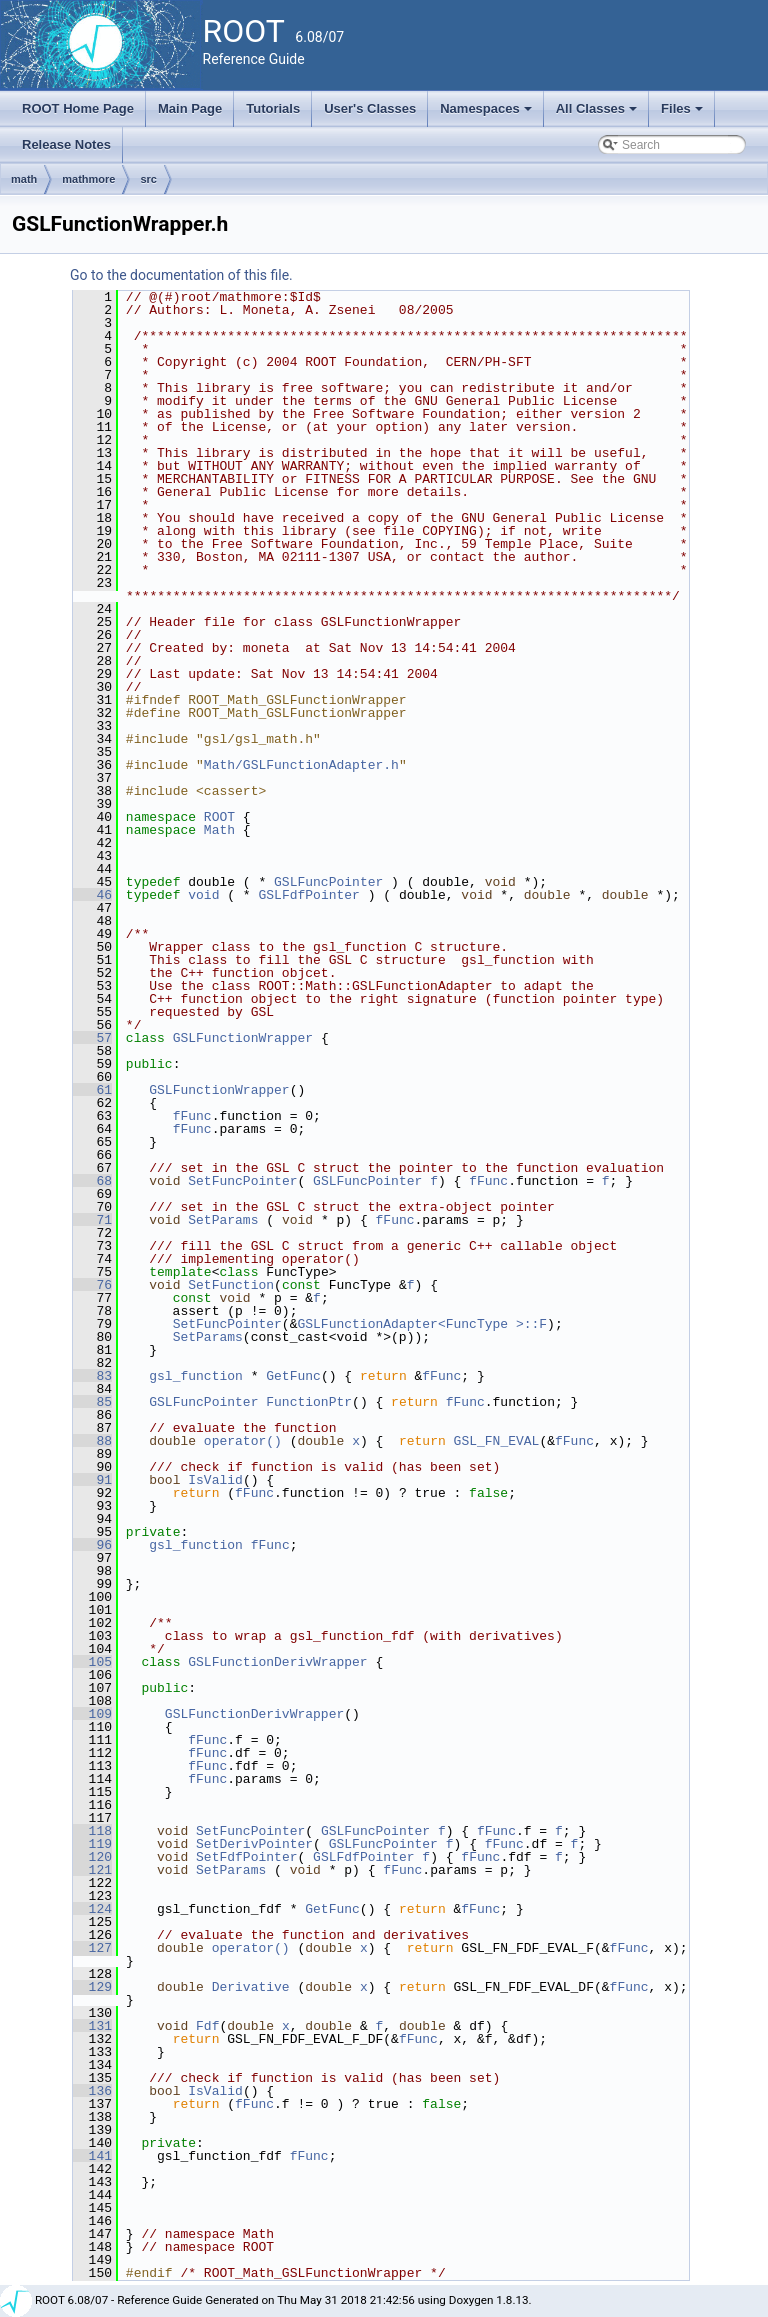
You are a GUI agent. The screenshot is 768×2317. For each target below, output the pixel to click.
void (203, 895)
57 (92, 1038)
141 (92, 2156)
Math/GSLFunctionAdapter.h (301, 765)
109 (92, 1714)
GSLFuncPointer (328, 882)
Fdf (207, 2026)
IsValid (215, 1480)
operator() (247, 1441)
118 (92, 1831)
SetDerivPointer (254, 1844)
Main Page (190, 108)
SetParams (223, 1220)
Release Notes (66, 144)
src (148, 179)
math (24, 179)
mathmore (88, 179)
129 (92, 1987)
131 (92, 2026)
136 (92, 2091)
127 (92, 1948)
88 (92, 1441)
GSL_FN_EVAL (497, 1441)
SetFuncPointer (242, 1181)
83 (92, 1376)
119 (92, 1844)
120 (92, 1857)
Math (219, 830)
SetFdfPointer (246, 1857)
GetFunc (293, 1376)
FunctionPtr (309, 1402)
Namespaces (487, 114)
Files (683, 114)
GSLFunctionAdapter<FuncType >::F (422, 1324)
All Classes (598, 114)
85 (92, 1402)
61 (92, 1090)
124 (92, 1909)
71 (92, 1220)
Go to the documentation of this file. (181, 275)
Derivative (251, 1987)
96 (92, 1545)
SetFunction (231, 1285)
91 (92, 1480)
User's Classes (370, 108)
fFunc (192, 1116)
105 (92, 1662)
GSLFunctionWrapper (243, 1038)
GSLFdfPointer (308, 895)
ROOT (219, 817)
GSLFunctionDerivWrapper (277, 1662)
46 (92, 895)
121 (92, 1870)
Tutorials (273, 108)
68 (92, 1181)
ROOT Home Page (78, 108)
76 (92, 1285)
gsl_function (196, 1376)
